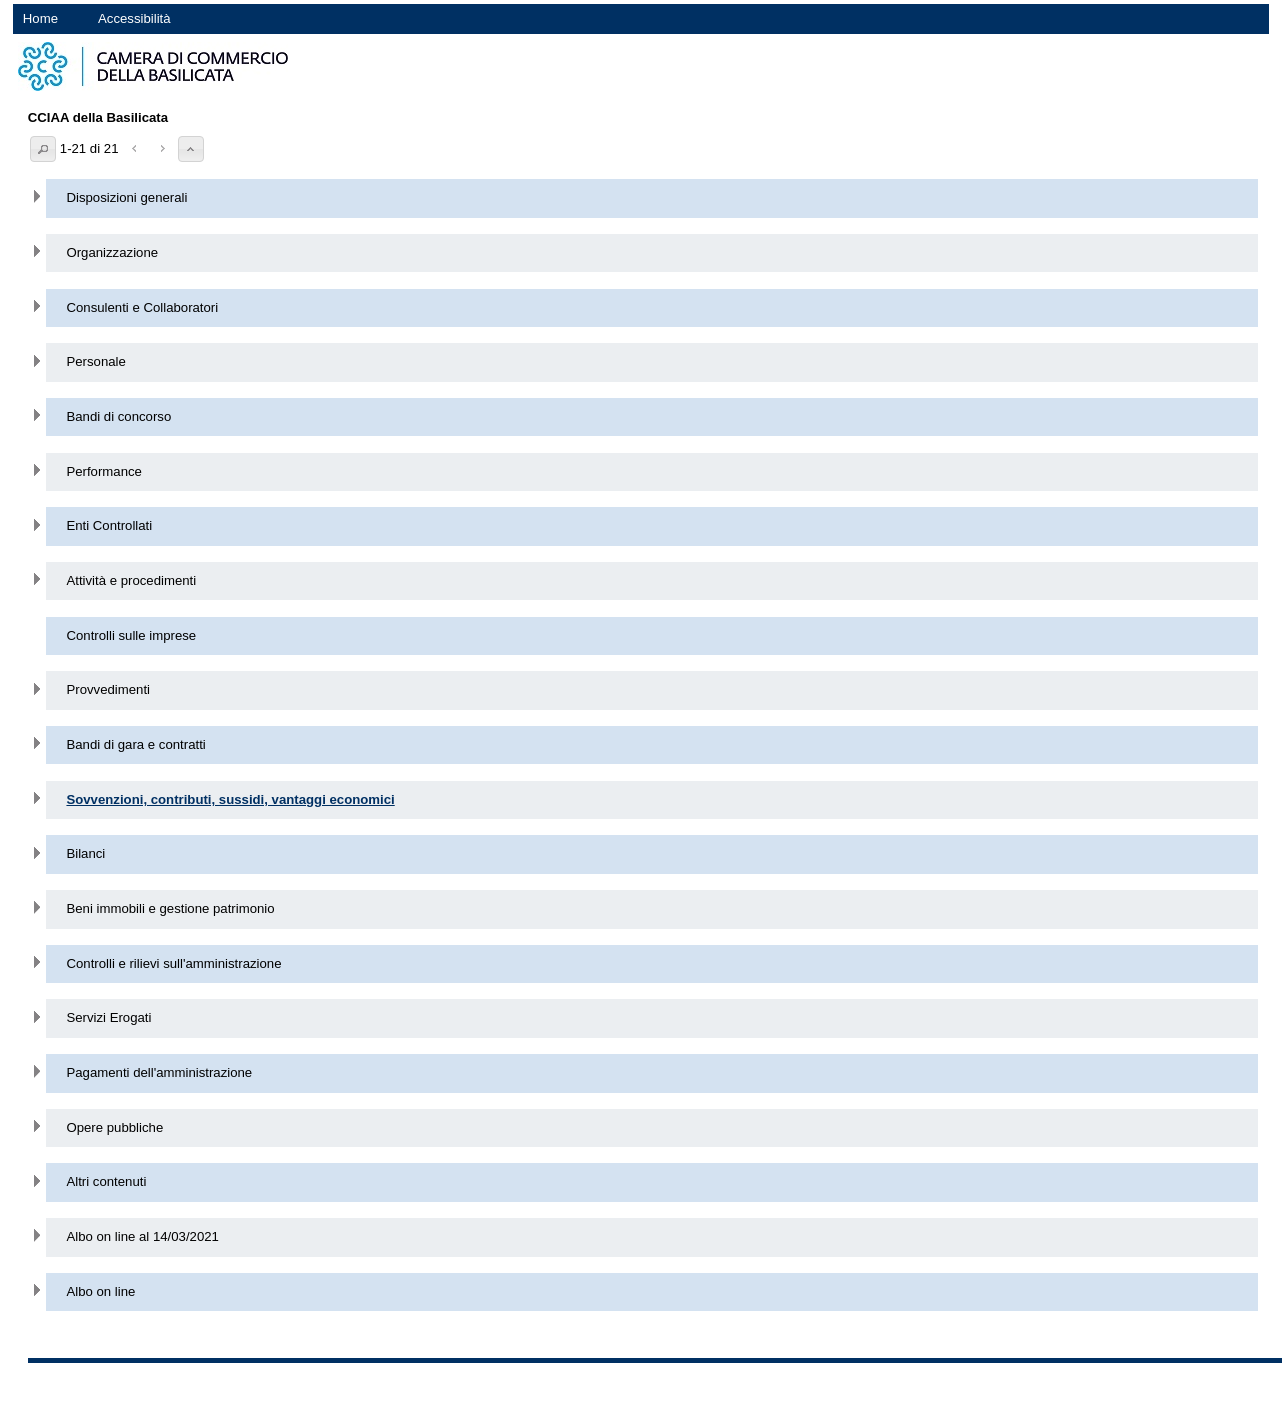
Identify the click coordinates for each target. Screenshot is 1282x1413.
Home (40, 18)
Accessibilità (134, 18)
